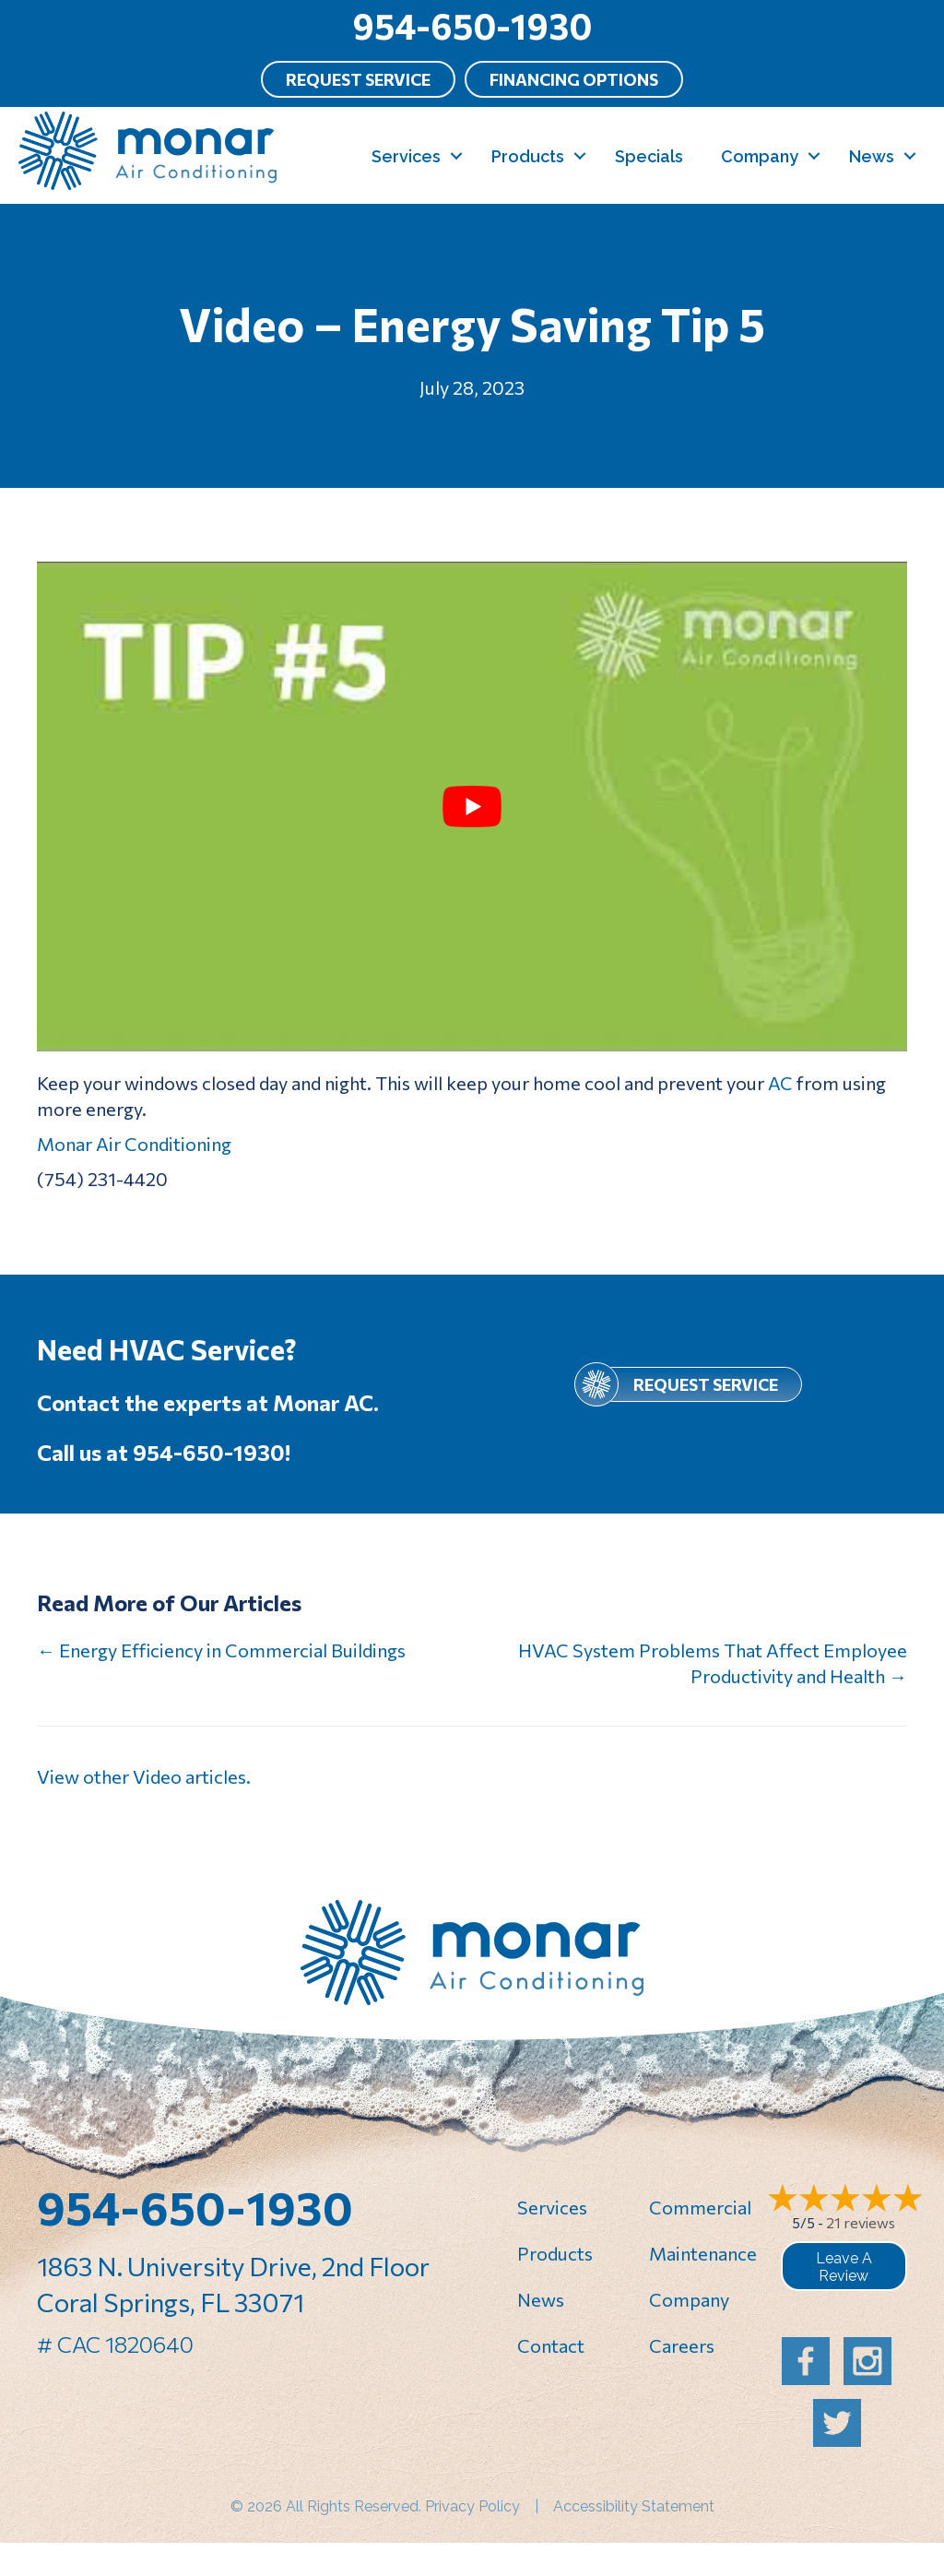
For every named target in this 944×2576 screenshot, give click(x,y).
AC (780, 1083)
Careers (681, 2345)
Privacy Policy (472, 2506)
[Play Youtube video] (472, 806)
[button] (456, 156)
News (871, 156)
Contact (550, 2345)
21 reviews (860, 2222)
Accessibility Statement (633, 2506)
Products (527, 156)
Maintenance (703, 2253)
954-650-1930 (472, 25)
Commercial (700, 2207)
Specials (649, 156)
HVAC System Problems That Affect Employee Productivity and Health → (712, 1663)
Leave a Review (844, 2267)
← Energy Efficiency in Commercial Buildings (221, 1650)
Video (157, 1776)
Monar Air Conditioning (134, 1144)
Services (406, 156)
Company (759, 156)
